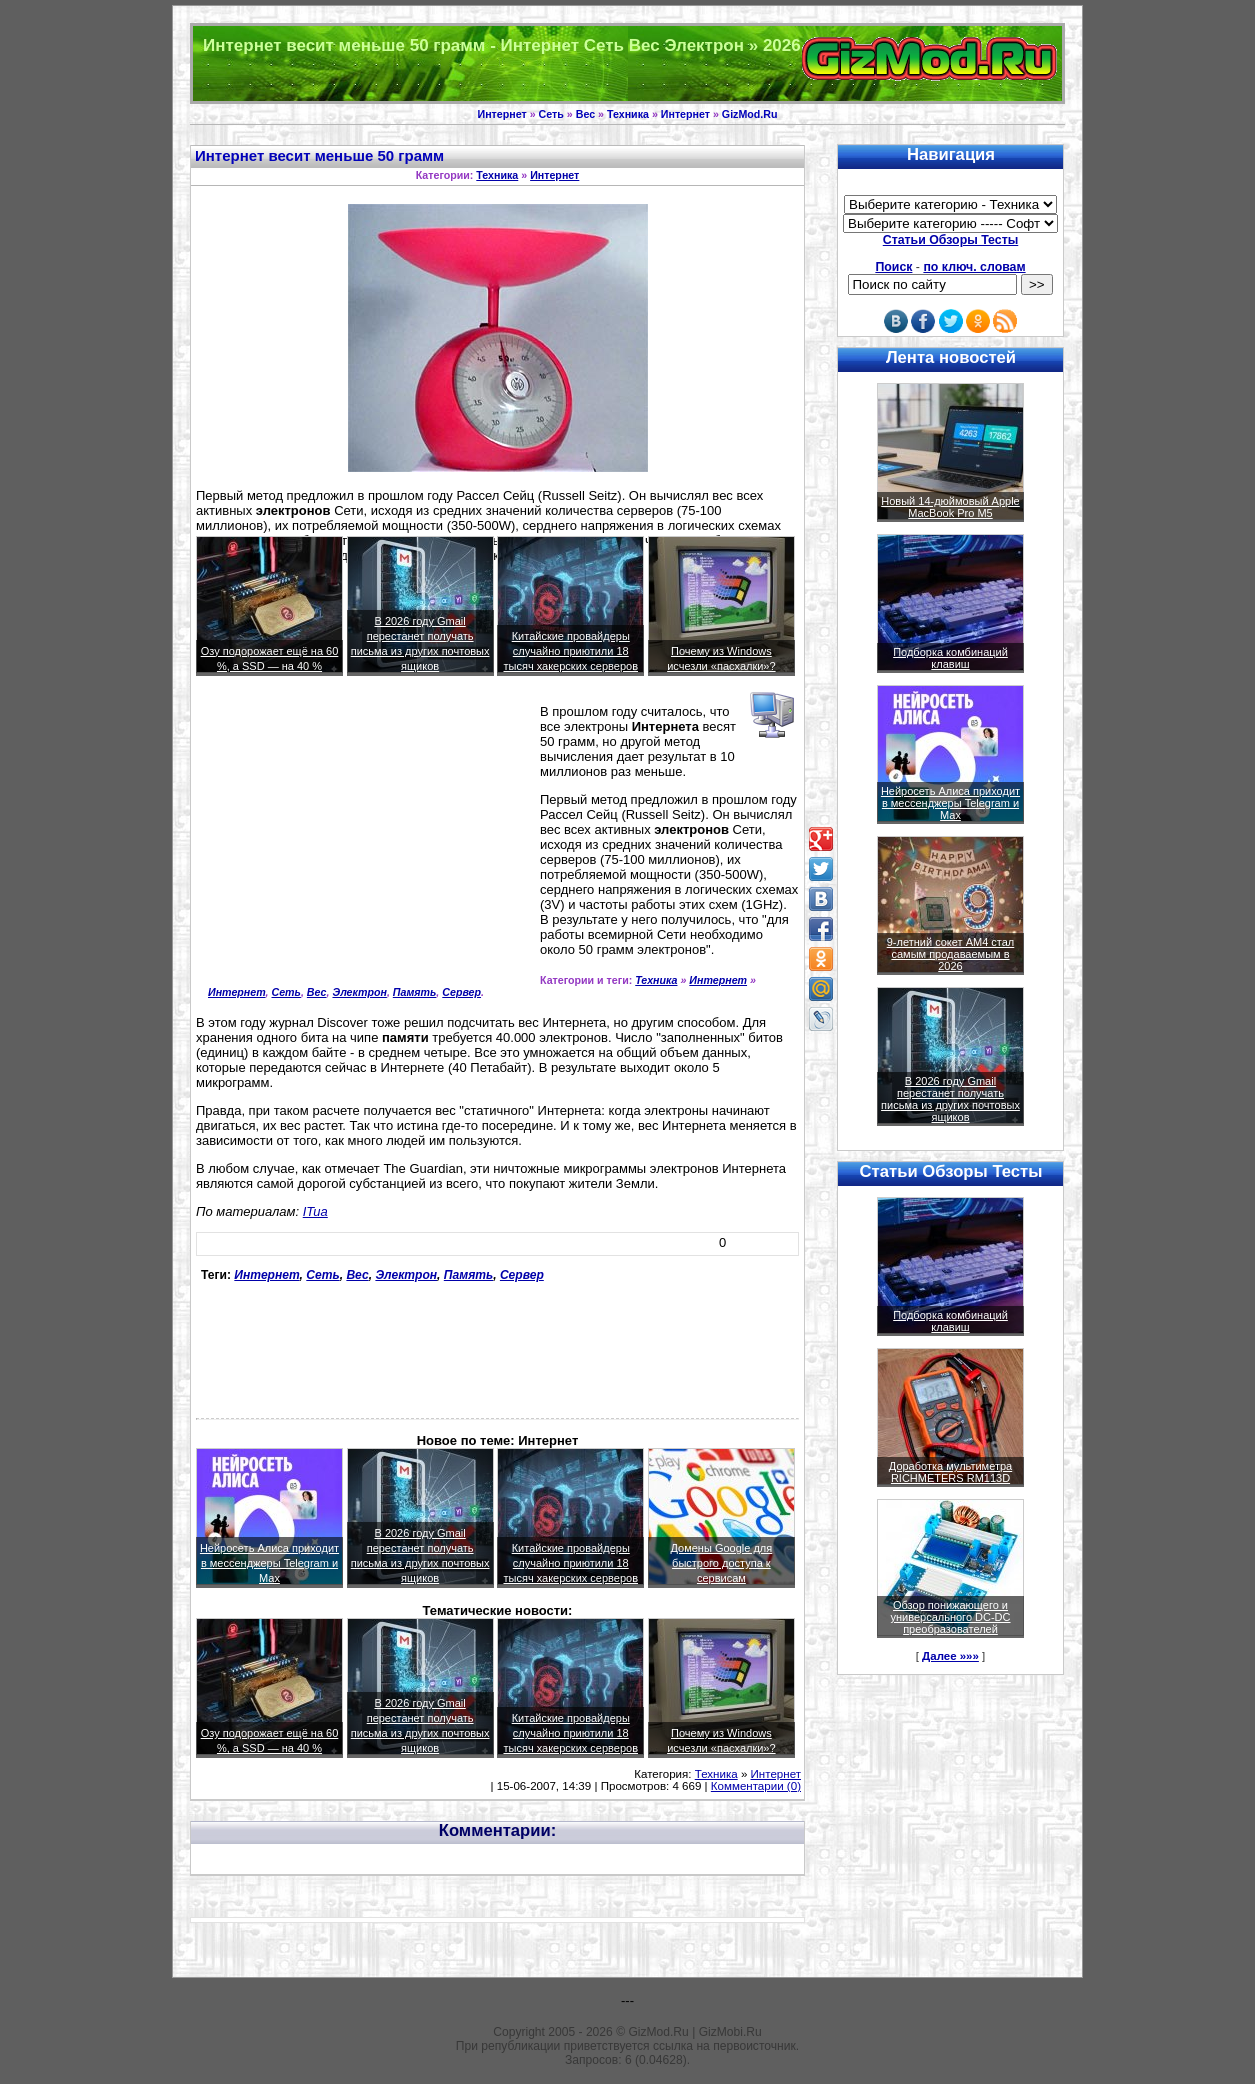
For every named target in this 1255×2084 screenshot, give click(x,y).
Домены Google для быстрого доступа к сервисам (722, 1563)
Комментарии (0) (756, 1786)
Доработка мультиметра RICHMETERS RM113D (950, 1472)
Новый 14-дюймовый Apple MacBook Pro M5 (950, 507)
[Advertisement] (364, 846)
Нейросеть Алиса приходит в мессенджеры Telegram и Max (269, 1563)
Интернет (502, 114)
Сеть (551, 114)
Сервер (461, 992)
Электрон (359, 992)
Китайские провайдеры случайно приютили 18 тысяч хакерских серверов (570, 651)
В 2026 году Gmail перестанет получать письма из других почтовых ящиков (950, 1099)
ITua (315, 1211)
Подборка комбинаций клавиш (950, 658)
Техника (628, 114)
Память (415, 992)
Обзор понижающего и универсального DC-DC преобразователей (950, 1617)
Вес (585, 114)
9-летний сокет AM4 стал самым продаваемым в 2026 (951, 954)
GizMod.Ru (750, 114)
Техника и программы (627, 63)
